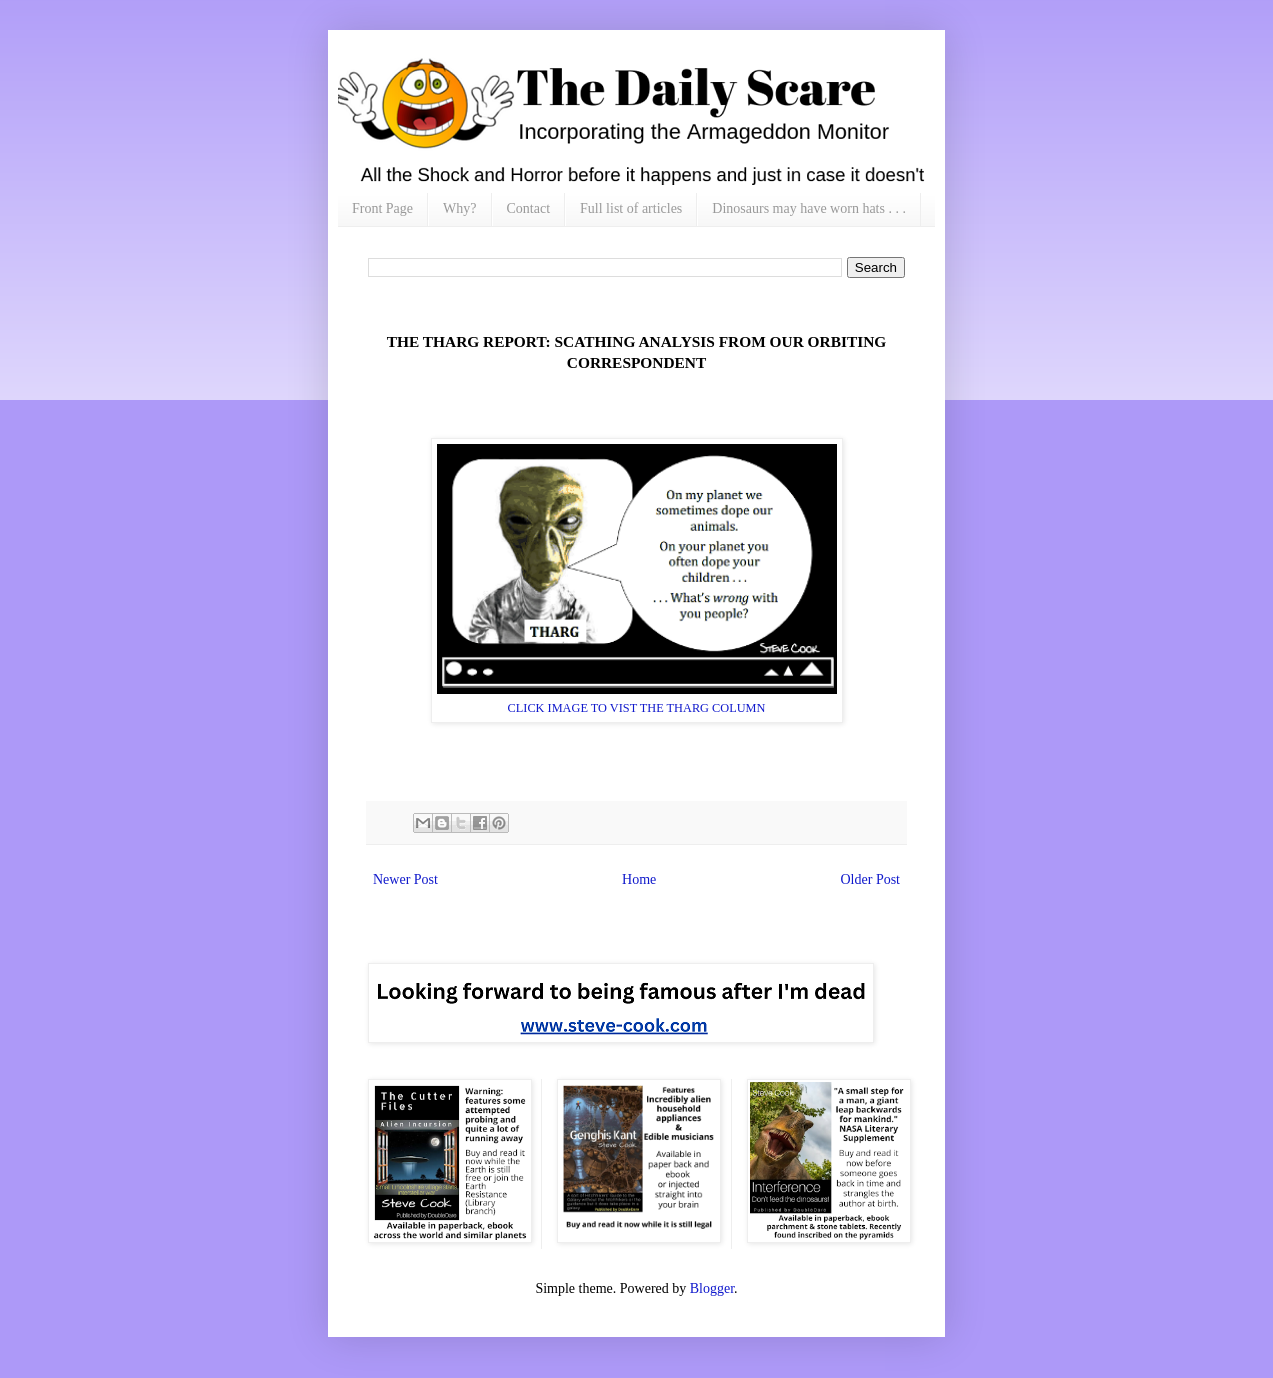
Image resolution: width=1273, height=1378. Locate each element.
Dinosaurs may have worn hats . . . (809, 208)
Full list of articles (631, 208)
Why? (459, 208)
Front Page (382, 208)
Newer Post (405, 879)
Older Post (871, 879)
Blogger (712, 1288)
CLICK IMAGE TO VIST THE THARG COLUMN (637, 708)
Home (639, 879)
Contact (529, 208)
